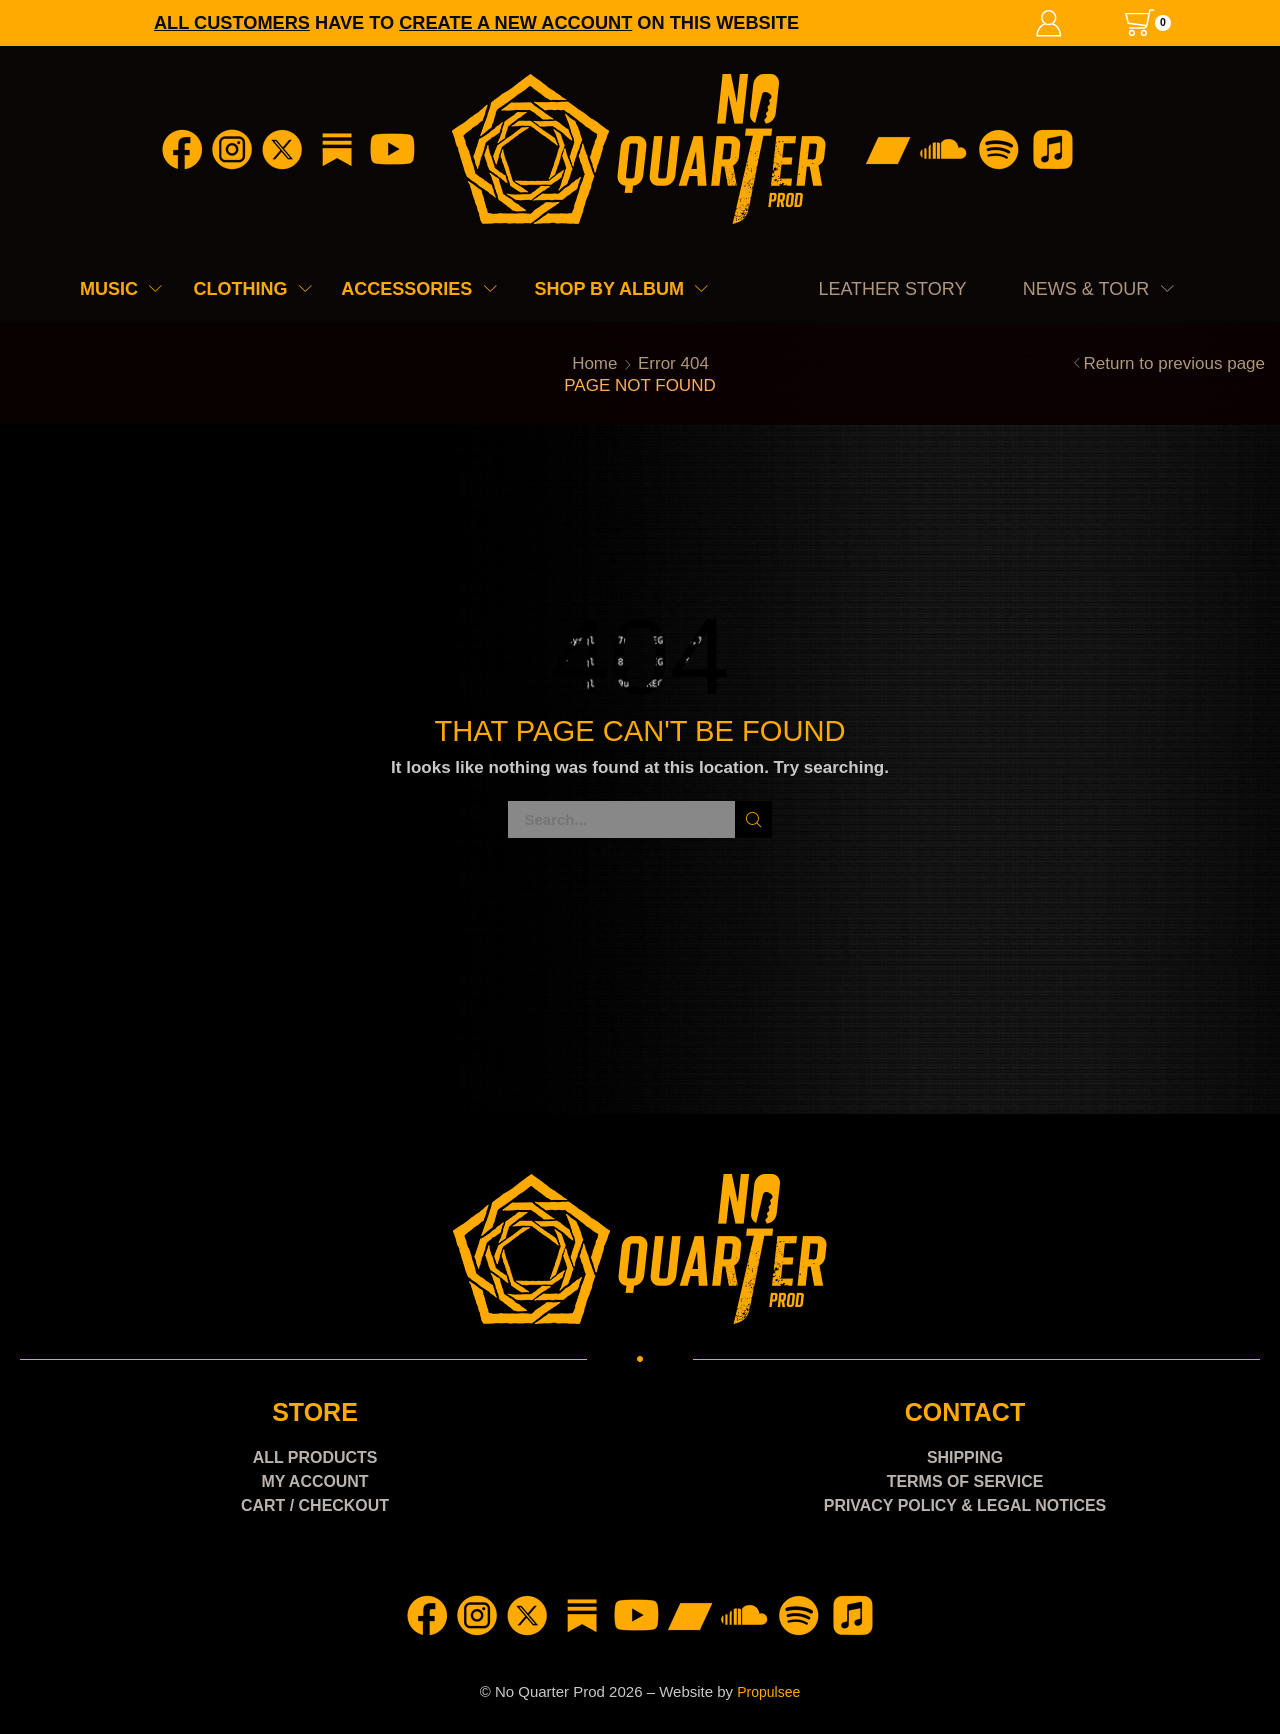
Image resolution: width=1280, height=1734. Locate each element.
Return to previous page (1174, 363)
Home (594, 363)
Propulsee (768, 1692)
